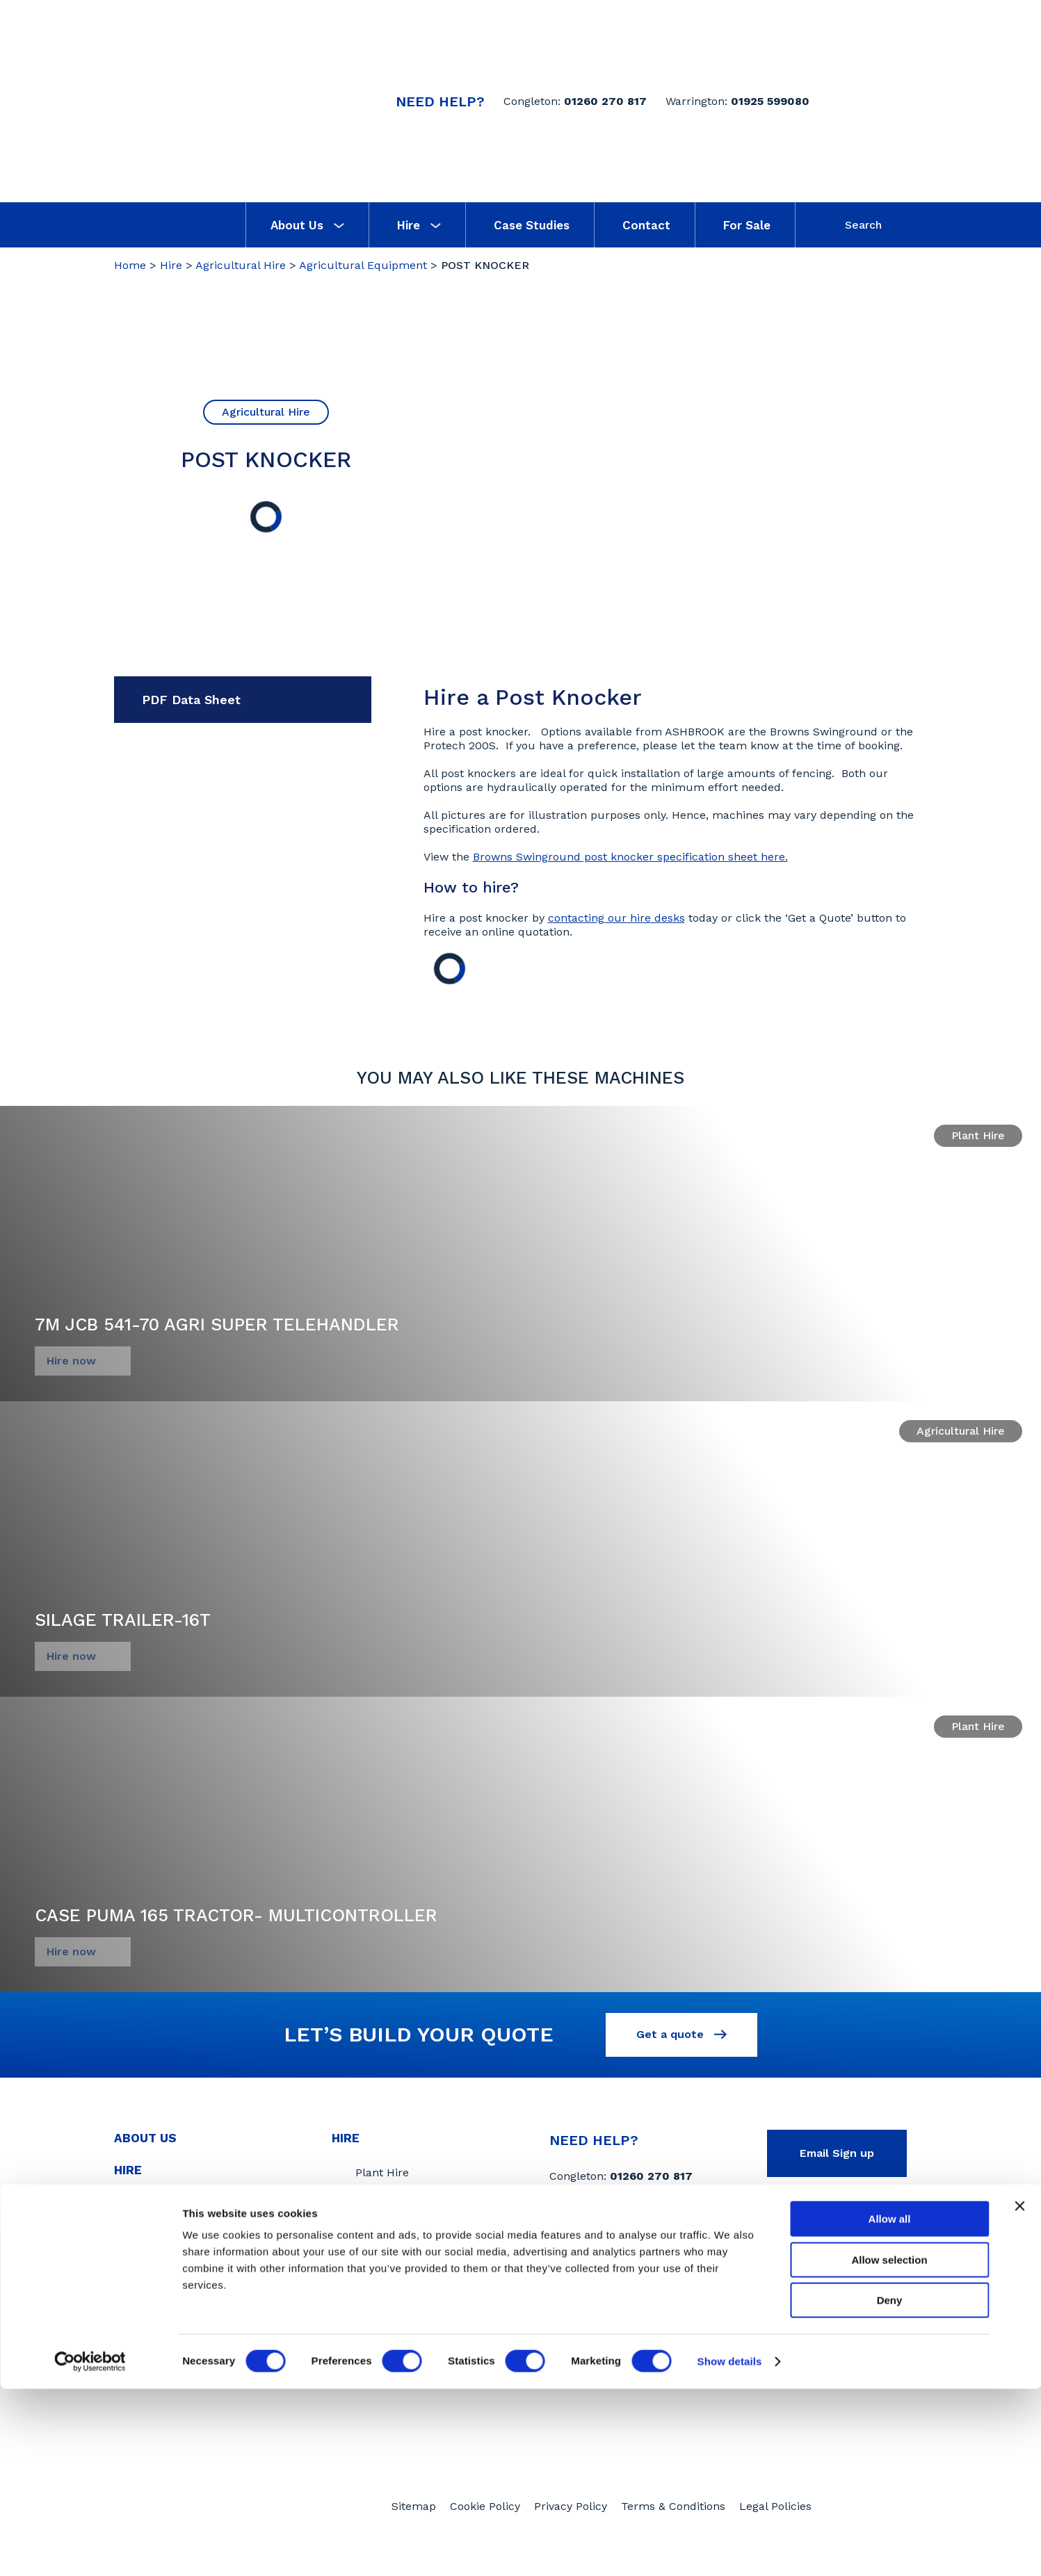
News (132, 2205)
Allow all (890, 2406)
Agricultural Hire (240, 265)
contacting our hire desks (616, 917)
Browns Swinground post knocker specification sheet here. (630, 856)
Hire (419, 225)
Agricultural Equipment (363, 265)
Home (130, 265)
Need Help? (440, 101)
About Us (307, 225)
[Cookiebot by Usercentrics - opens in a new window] (90, 2548)
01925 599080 (770, 101)
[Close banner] (1019, 2393)
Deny (890, 2487)
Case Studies (532, 225)
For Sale (746, 225)
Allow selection (889, 2447)
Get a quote (681, 2036)
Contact (646, 225)
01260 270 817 (605, 101)
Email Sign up (837, 2156)
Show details (729, 2548)
